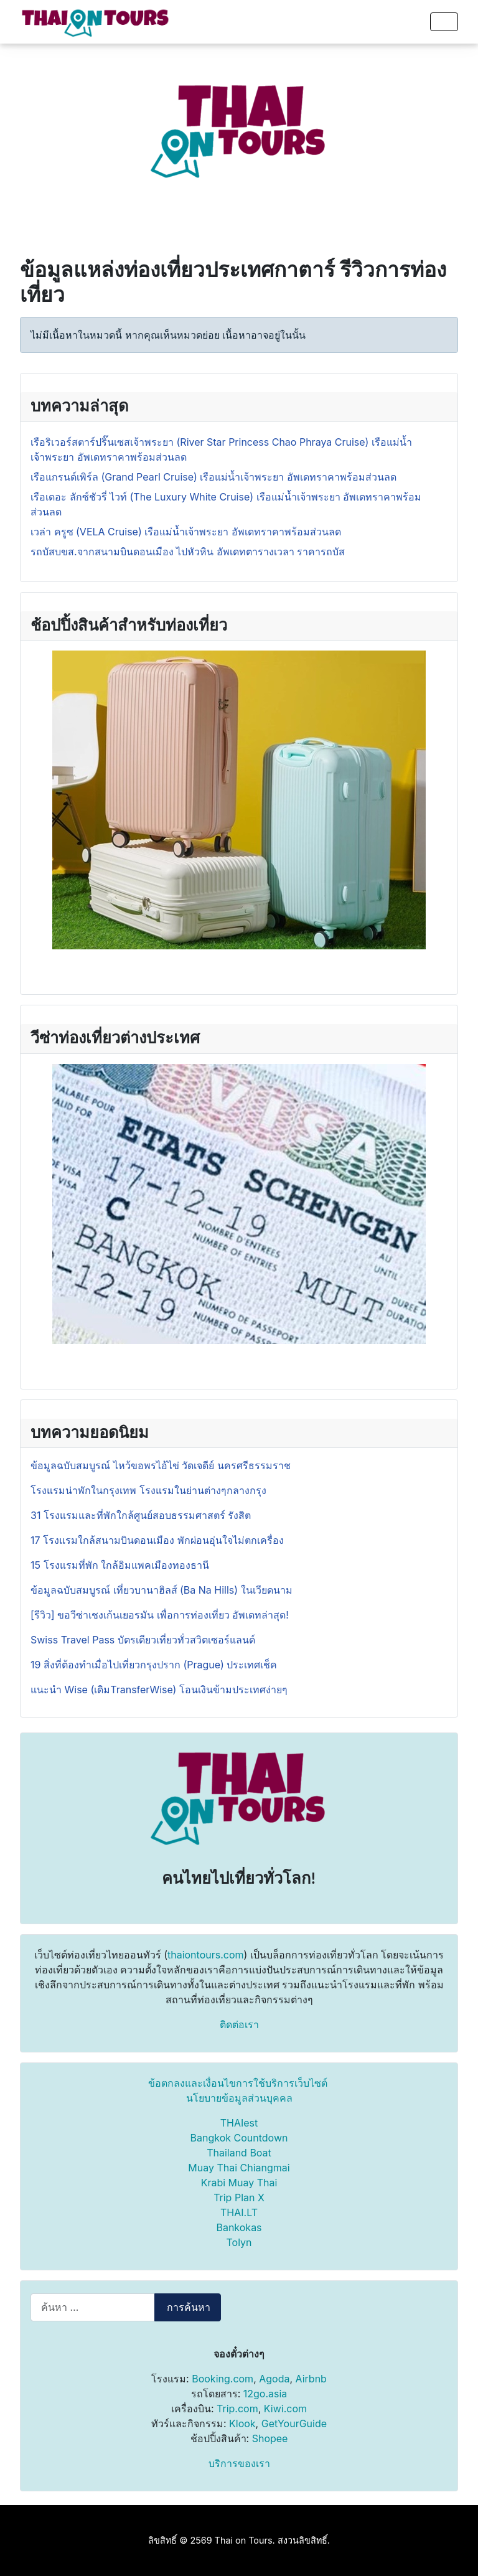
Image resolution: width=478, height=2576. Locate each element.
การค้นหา (188, 2307)
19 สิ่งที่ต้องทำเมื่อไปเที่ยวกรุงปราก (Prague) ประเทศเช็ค (153, 1664)
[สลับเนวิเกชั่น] (444, 21)
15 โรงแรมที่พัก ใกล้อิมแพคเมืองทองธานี (119, 1565)
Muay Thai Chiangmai (238, 2167)
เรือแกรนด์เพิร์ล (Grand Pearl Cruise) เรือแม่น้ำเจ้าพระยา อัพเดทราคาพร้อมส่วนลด (213, 477)
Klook (242, 2423)
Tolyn (238, 2242)
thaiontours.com (205, 1954)
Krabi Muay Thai (239, 2182)
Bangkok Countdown (239, 2138)
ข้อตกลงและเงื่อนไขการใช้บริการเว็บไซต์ (237, 2083)
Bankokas (238, 2227)
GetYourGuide (294, 2423)
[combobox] (92, 2307)
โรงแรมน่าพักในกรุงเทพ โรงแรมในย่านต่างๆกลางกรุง (148, 1490)
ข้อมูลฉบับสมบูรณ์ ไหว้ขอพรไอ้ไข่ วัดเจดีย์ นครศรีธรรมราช (161, 1465)
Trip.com (237, 2408)
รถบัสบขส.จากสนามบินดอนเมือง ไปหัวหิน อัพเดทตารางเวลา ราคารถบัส (187, 551)
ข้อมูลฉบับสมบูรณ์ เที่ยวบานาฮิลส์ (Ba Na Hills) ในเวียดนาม (161, 1590)
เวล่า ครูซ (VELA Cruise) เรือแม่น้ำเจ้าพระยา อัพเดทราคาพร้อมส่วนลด (185, 531)
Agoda (274, 2378)
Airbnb (311, 2378)
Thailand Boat (239, 2152)
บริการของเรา (239, 2463)
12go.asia (265, 2393)
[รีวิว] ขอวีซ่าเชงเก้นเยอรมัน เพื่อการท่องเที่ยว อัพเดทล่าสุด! (159, 1615)
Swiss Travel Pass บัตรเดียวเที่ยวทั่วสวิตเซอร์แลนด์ (144, 1640)
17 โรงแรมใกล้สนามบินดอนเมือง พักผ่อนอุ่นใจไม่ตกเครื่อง (157, 1540)
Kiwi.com (285, 2408)
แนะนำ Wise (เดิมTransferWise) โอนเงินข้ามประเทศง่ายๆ (159, 1689)
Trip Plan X (239, 2197)
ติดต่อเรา (239, 2024)
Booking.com (222, 2378)
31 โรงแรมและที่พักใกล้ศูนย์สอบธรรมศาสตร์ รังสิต (140, 1515)
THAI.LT (239, 2212)
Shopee (270, 2438)
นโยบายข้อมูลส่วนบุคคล (239, 2098)
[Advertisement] (239, 131)
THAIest (239, 2123)
